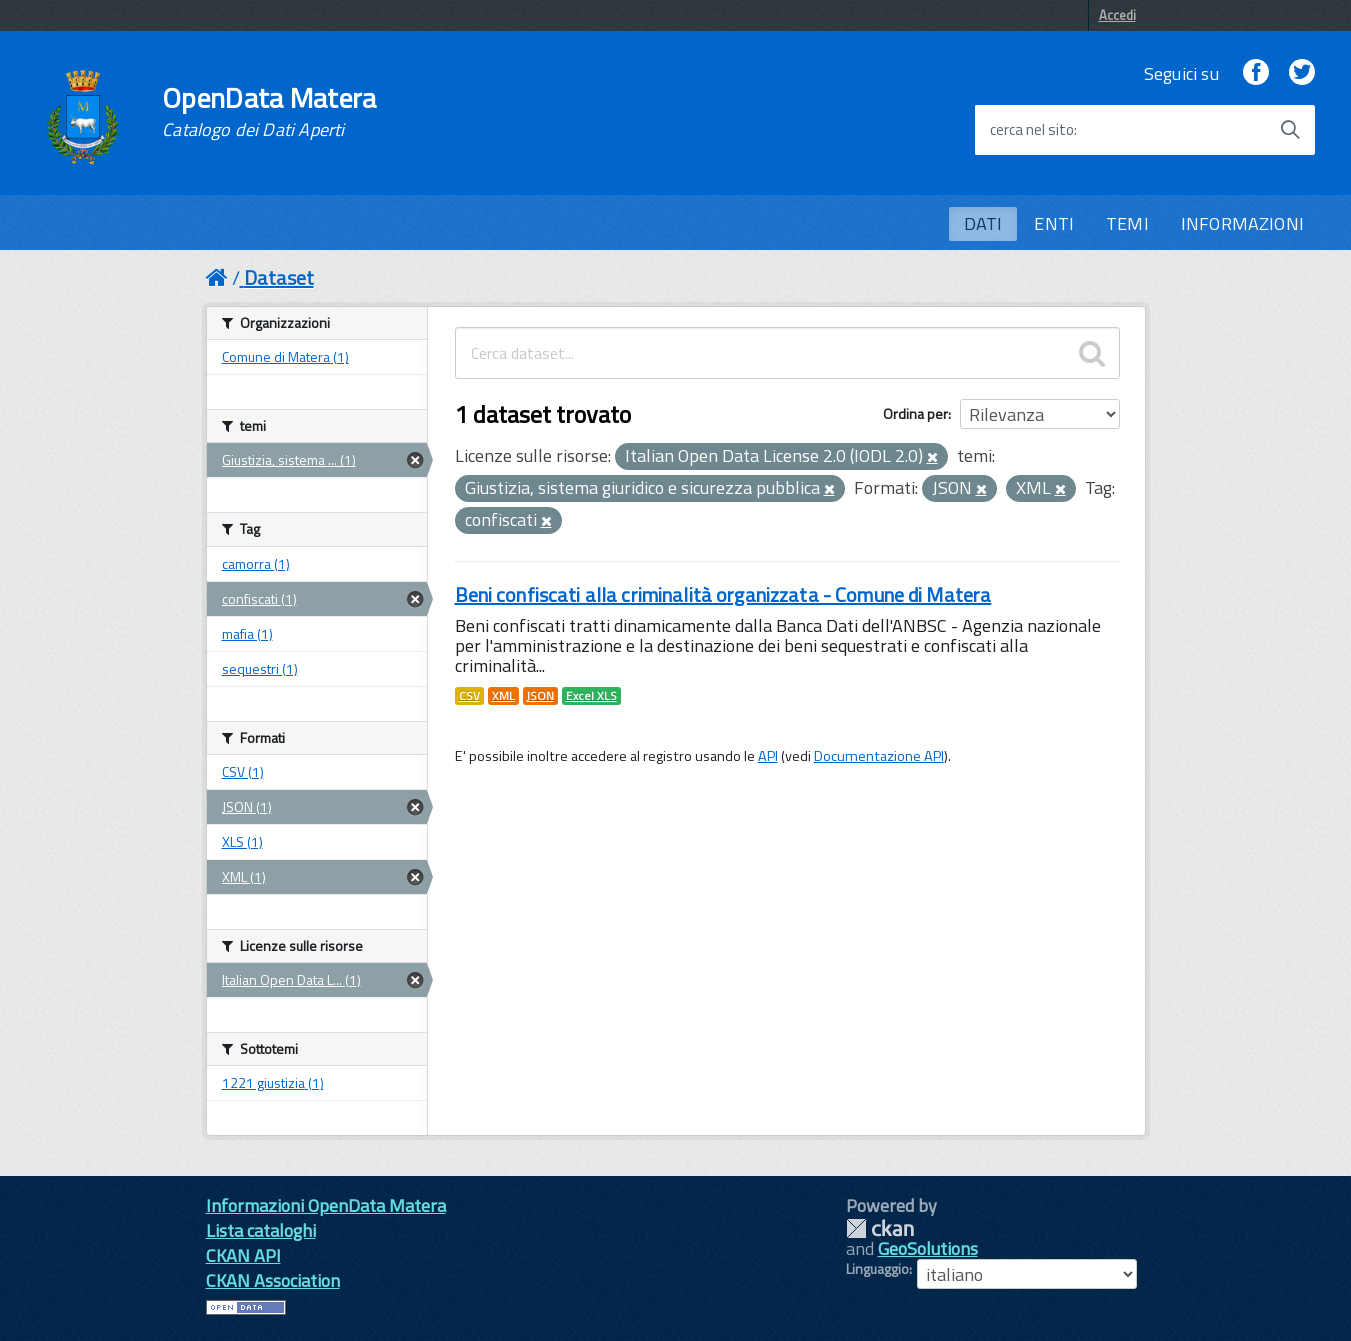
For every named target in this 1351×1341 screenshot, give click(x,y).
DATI (983, 223)
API (768, 756)
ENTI (1054, 223)
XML (503, 696)
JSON (540, 696)
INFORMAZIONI (1242, 223)
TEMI (1127, 223)
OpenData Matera (269, 112)
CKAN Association (273, 1280)
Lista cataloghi (261, 1230)
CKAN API (243, 1255)
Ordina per (915, 413)
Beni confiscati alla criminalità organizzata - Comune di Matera (723, 594)
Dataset (279, 277)
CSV (469, 696)
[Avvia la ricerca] (1290, 130)
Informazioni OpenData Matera (326, 1205)
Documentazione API (879, 756)
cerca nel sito (1032, 130)
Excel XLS (591, 696)
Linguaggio (877, 1269)
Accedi (1117, 15)
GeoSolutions (928, 1248)
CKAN (880, 1228)
